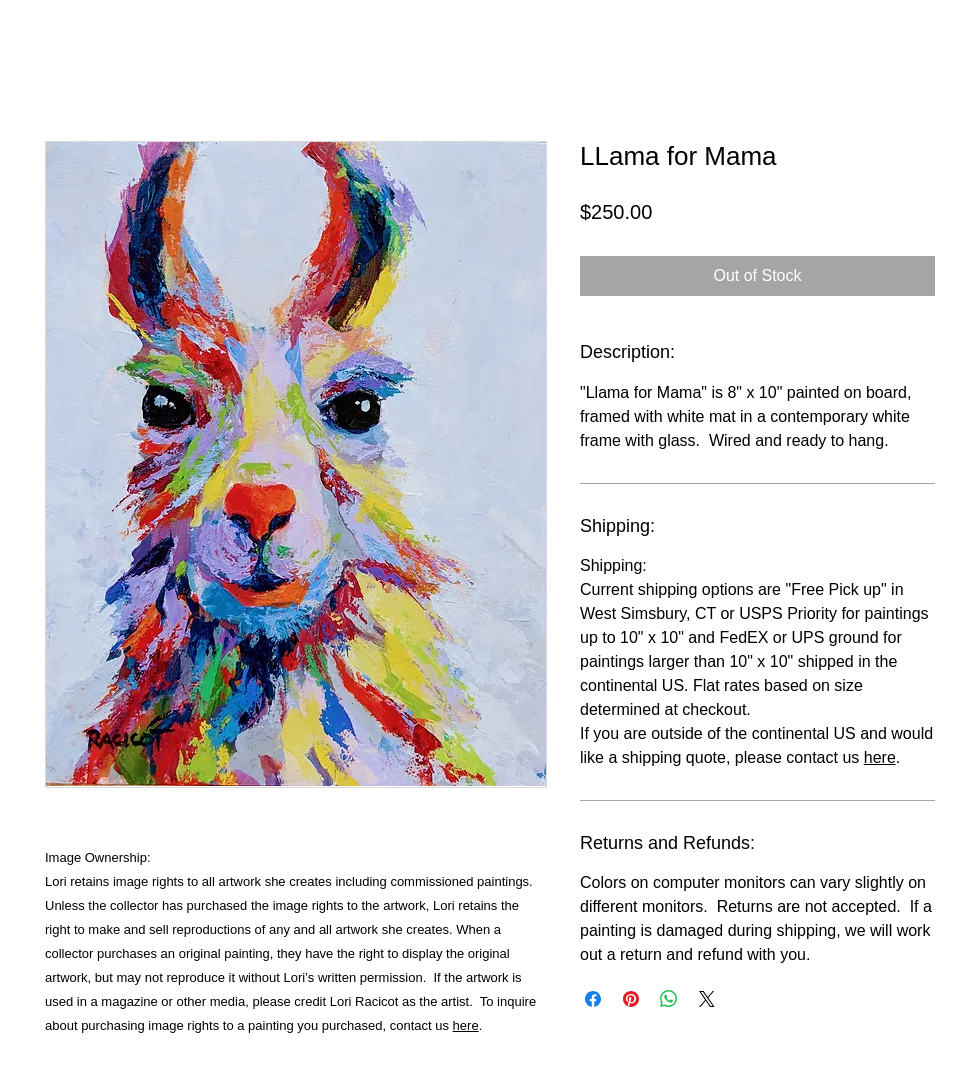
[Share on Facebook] (593, 999)
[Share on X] (707, 999)
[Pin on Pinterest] (631, 999)
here (466, 1025)
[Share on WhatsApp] (669, 999)
